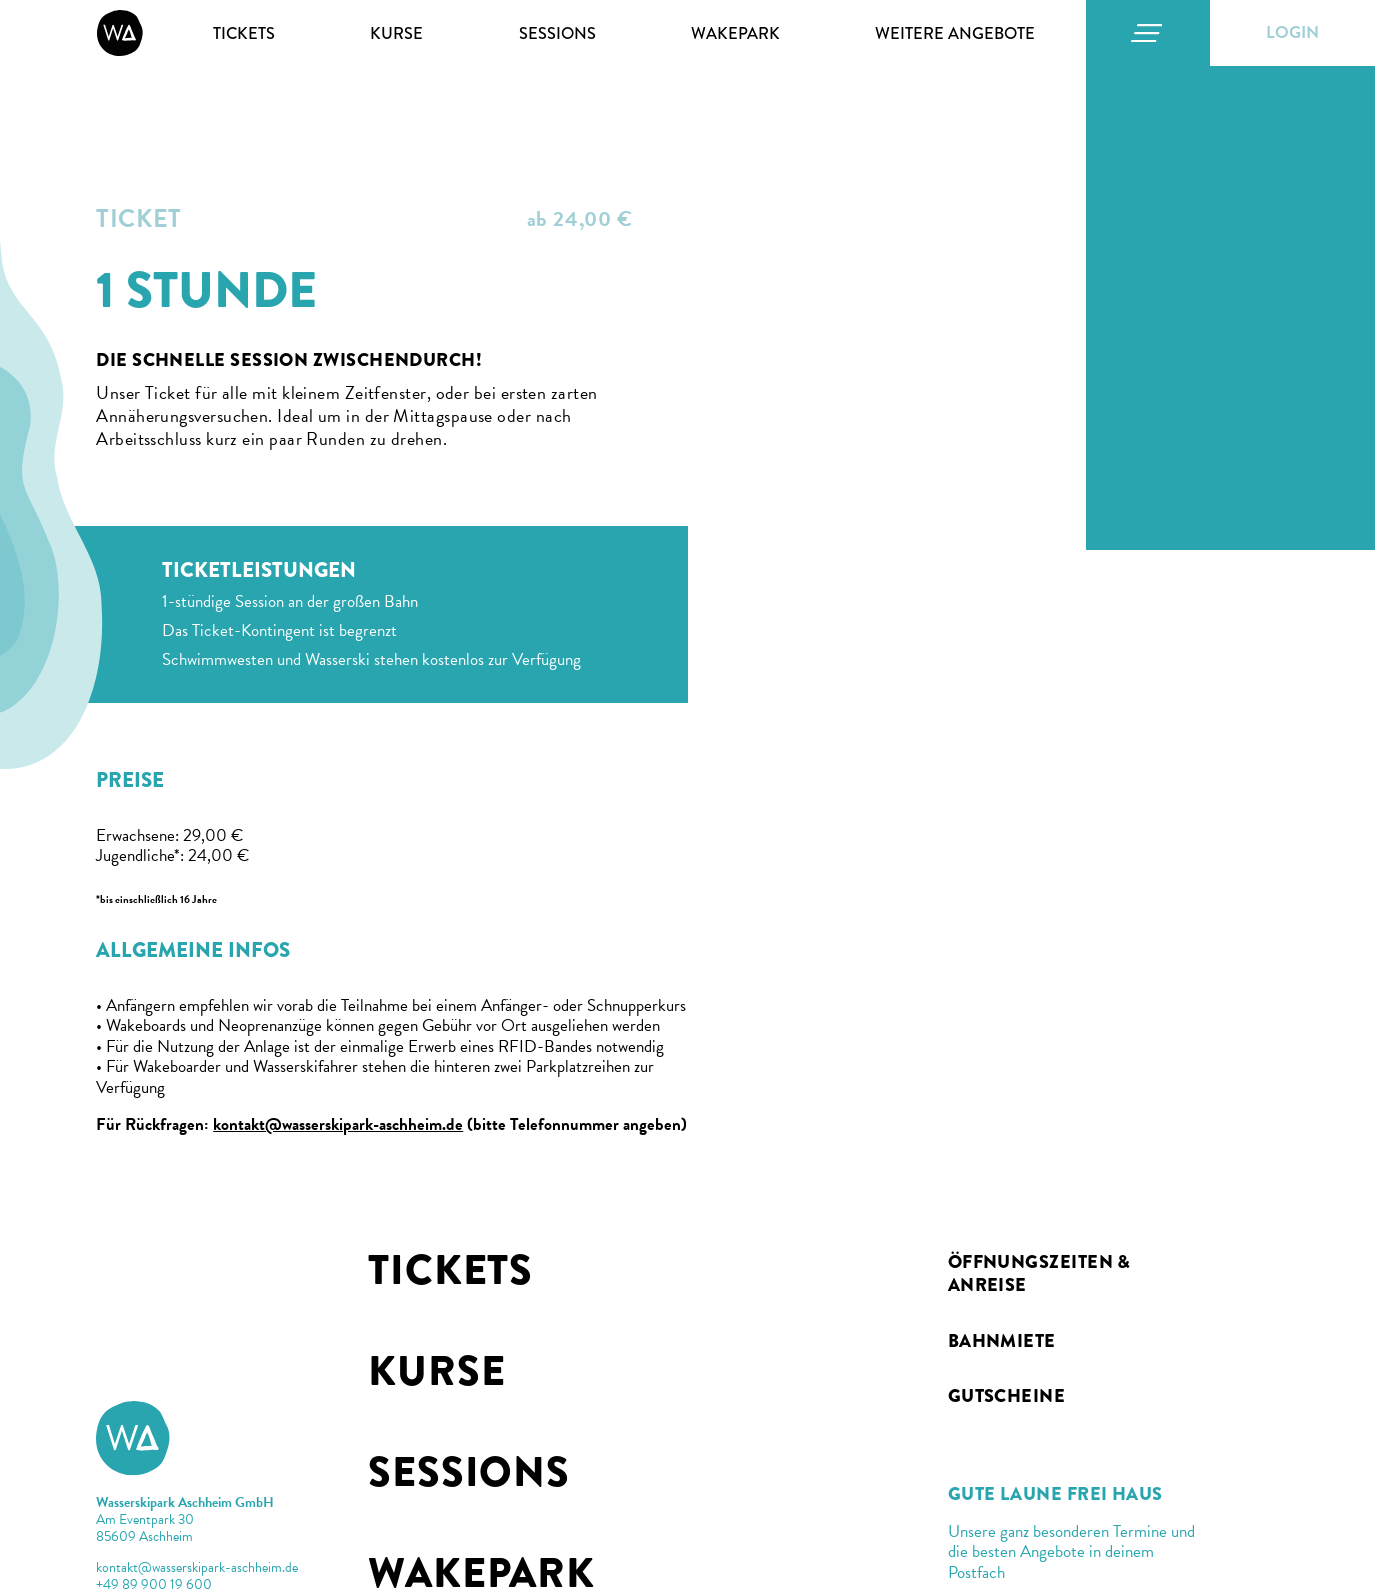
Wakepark (735, 33)
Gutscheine (1007, 1396)
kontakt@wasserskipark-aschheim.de (338, 1124)
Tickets (244, 33)
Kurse (396, 33)
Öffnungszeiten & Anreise (1039, 1273)
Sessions (557, 33)
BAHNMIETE (1002, 1341)
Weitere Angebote (955, 33)
